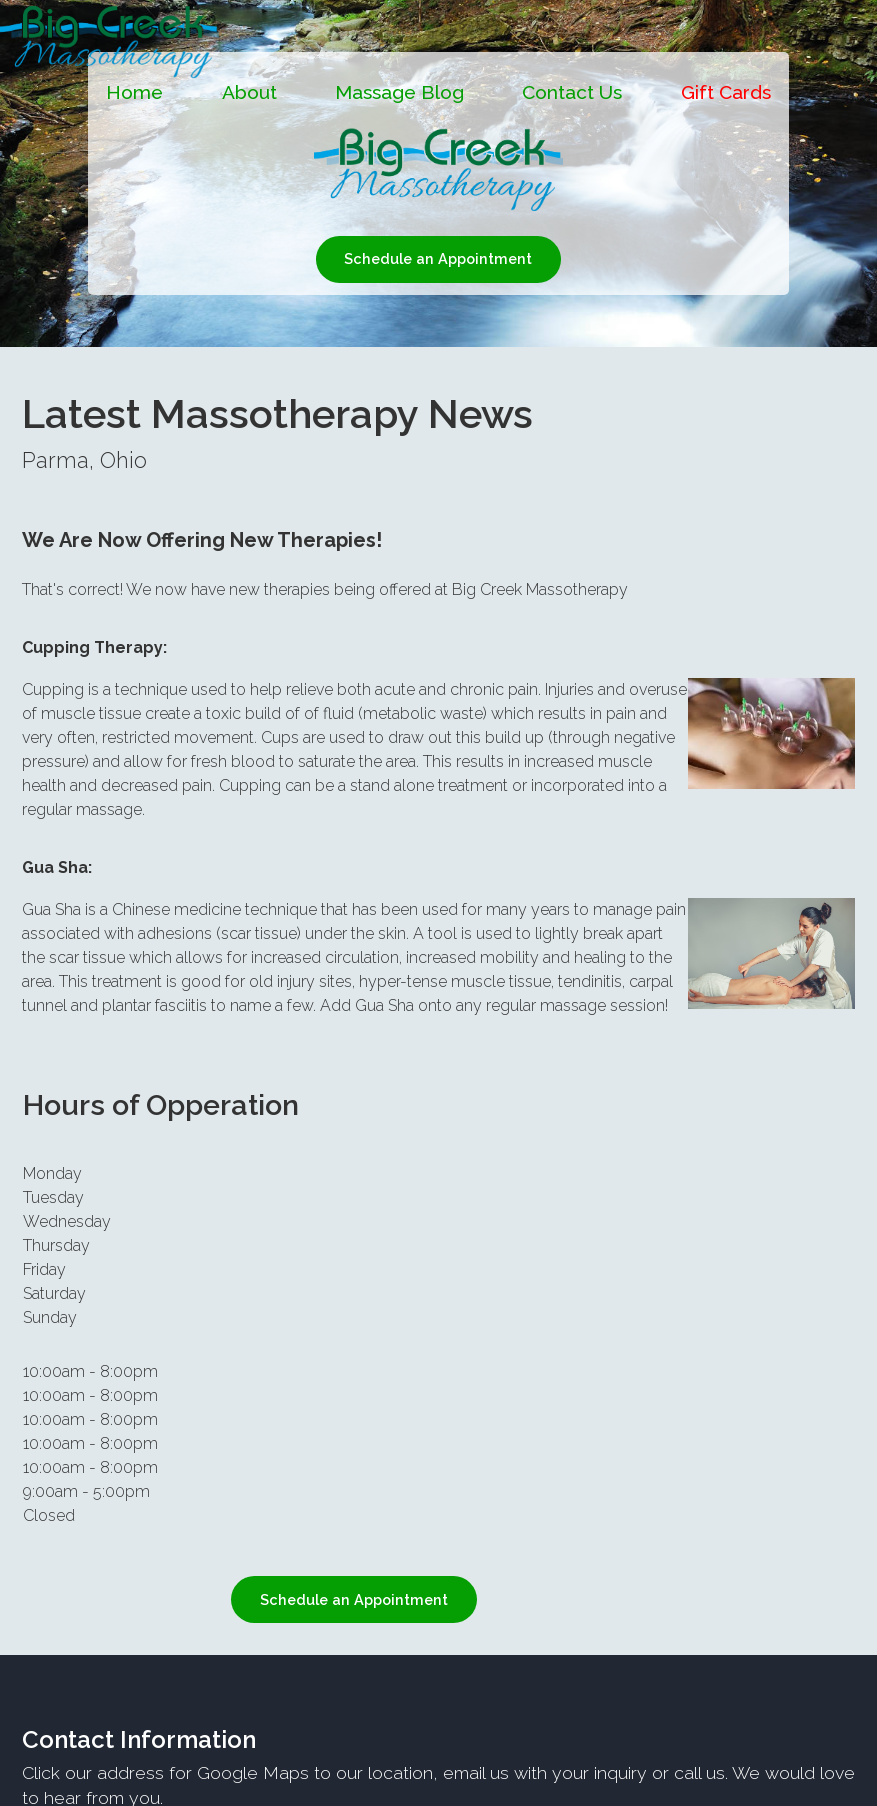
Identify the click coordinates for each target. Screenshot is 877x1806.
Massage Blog (399, 92)
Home (134, 92)
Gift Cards (726, 92)
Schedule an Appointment (438, 258)
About (249, 92)
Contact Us (572, 92)
